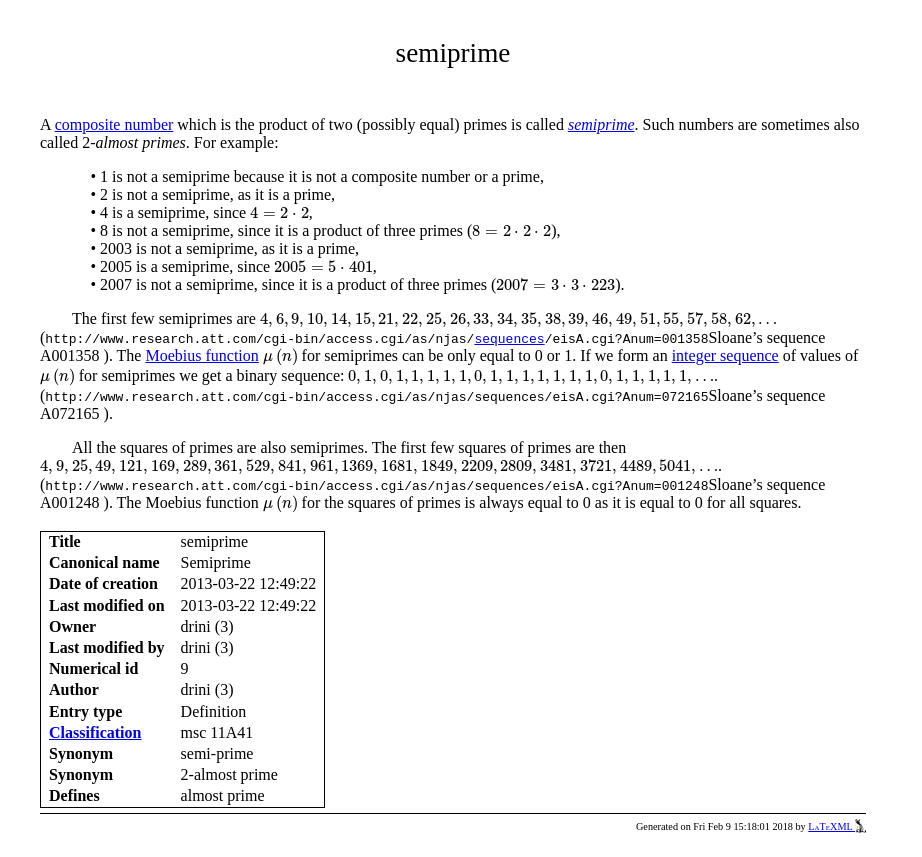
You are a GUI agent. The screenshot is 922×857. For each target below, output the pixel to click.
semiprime (601, 124)
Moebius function (201, 355)
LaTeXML (837, 826)
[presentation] (279, 213)
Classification (95, 732)
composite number (114, 124)
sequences (509, 338)
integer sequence (725, 355)
